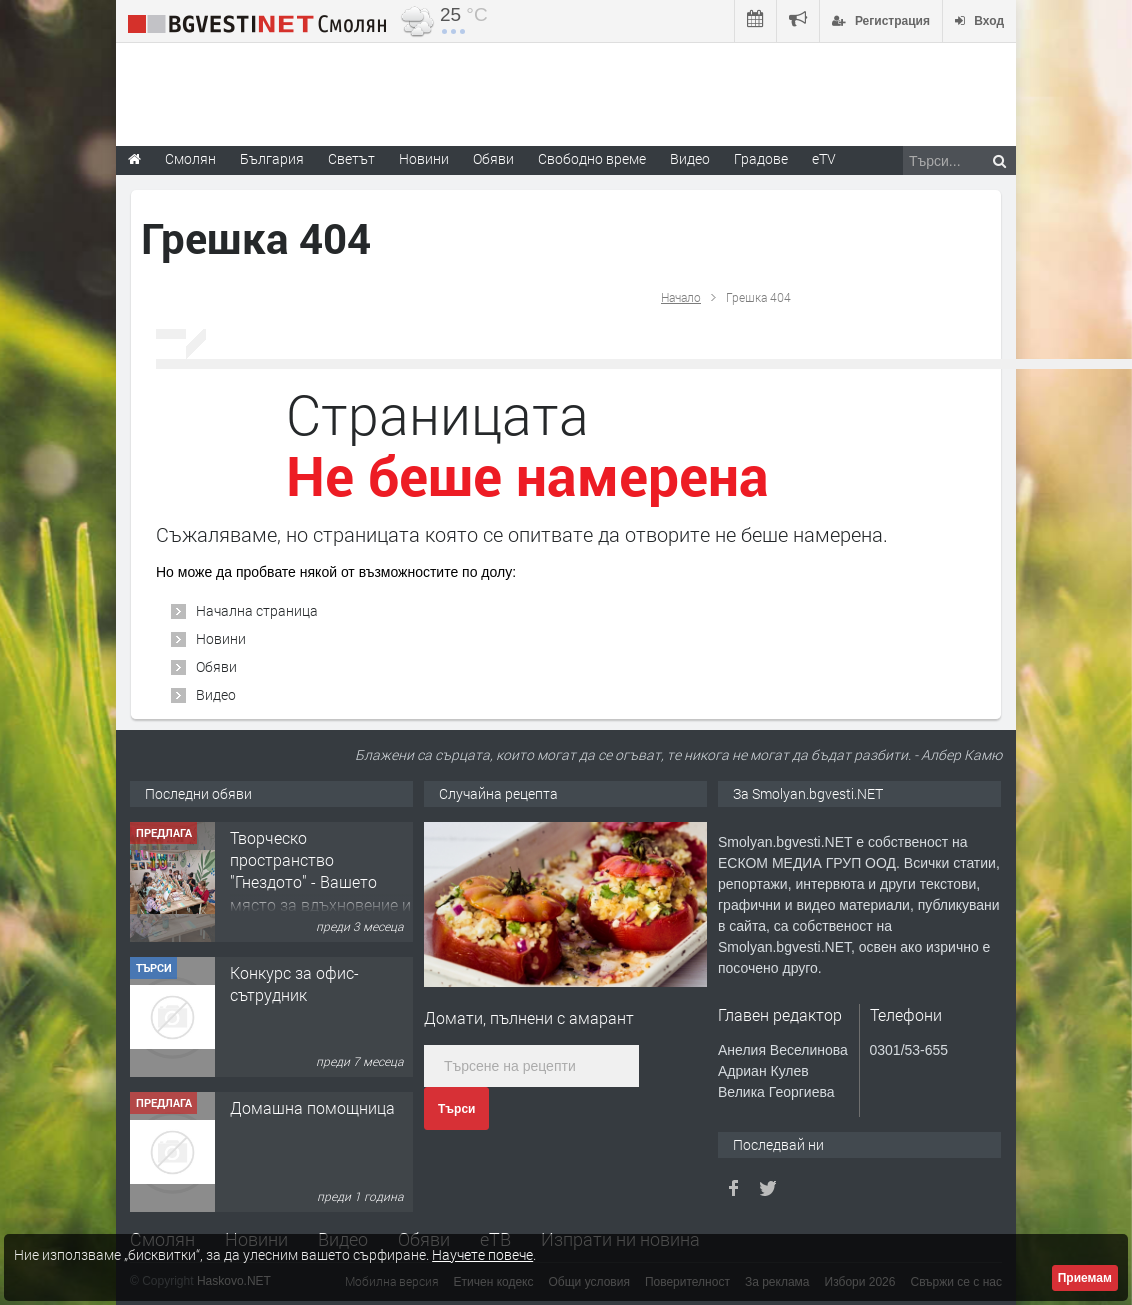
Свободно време (592, 158)
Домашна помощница (312, 1107)
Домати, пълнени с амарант (529, 1017)
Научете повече (482, 1254)
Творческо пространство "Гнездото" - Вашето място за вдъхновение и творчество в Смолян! (320, 882)
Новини (424, 158)
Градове (761, 158)
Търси (456, 1109)
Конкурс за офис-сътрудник (294, 983)
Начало (681, 297)
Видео (216, 694)
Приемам (1085, 1278)
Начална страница (257, 610)
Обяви (216, 666)
